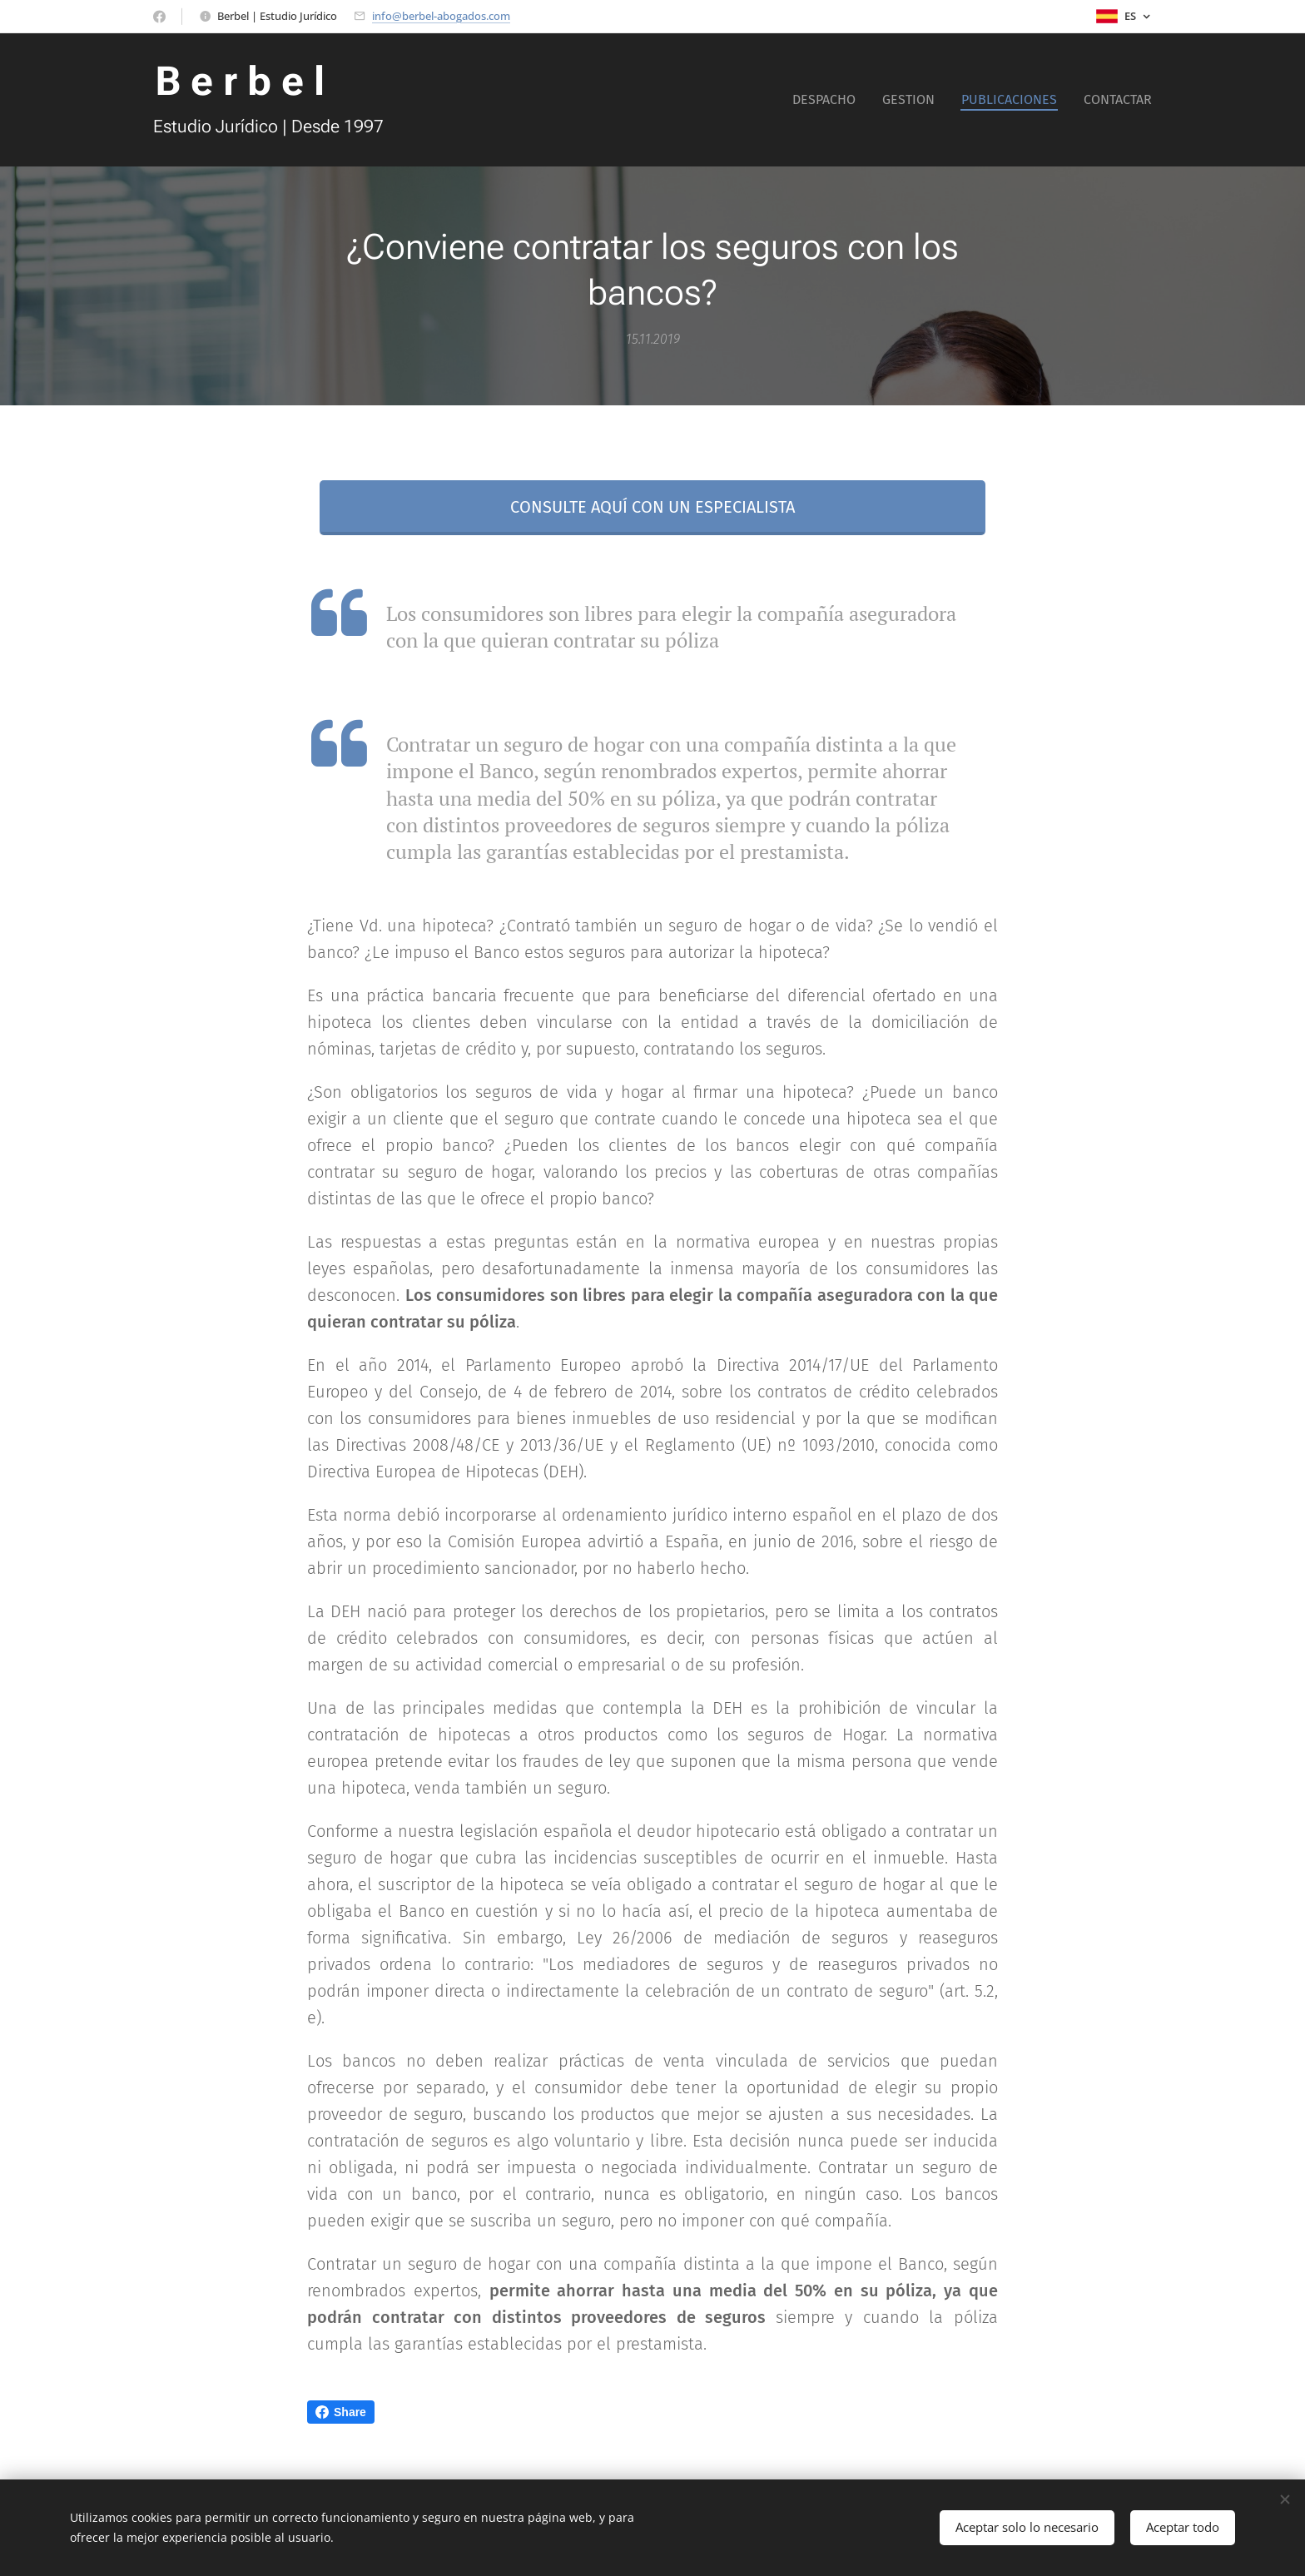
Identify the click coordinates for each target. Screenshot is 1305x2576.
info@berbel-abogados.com (441, 15)
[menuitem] (828, 100)
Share (340, 2412)
